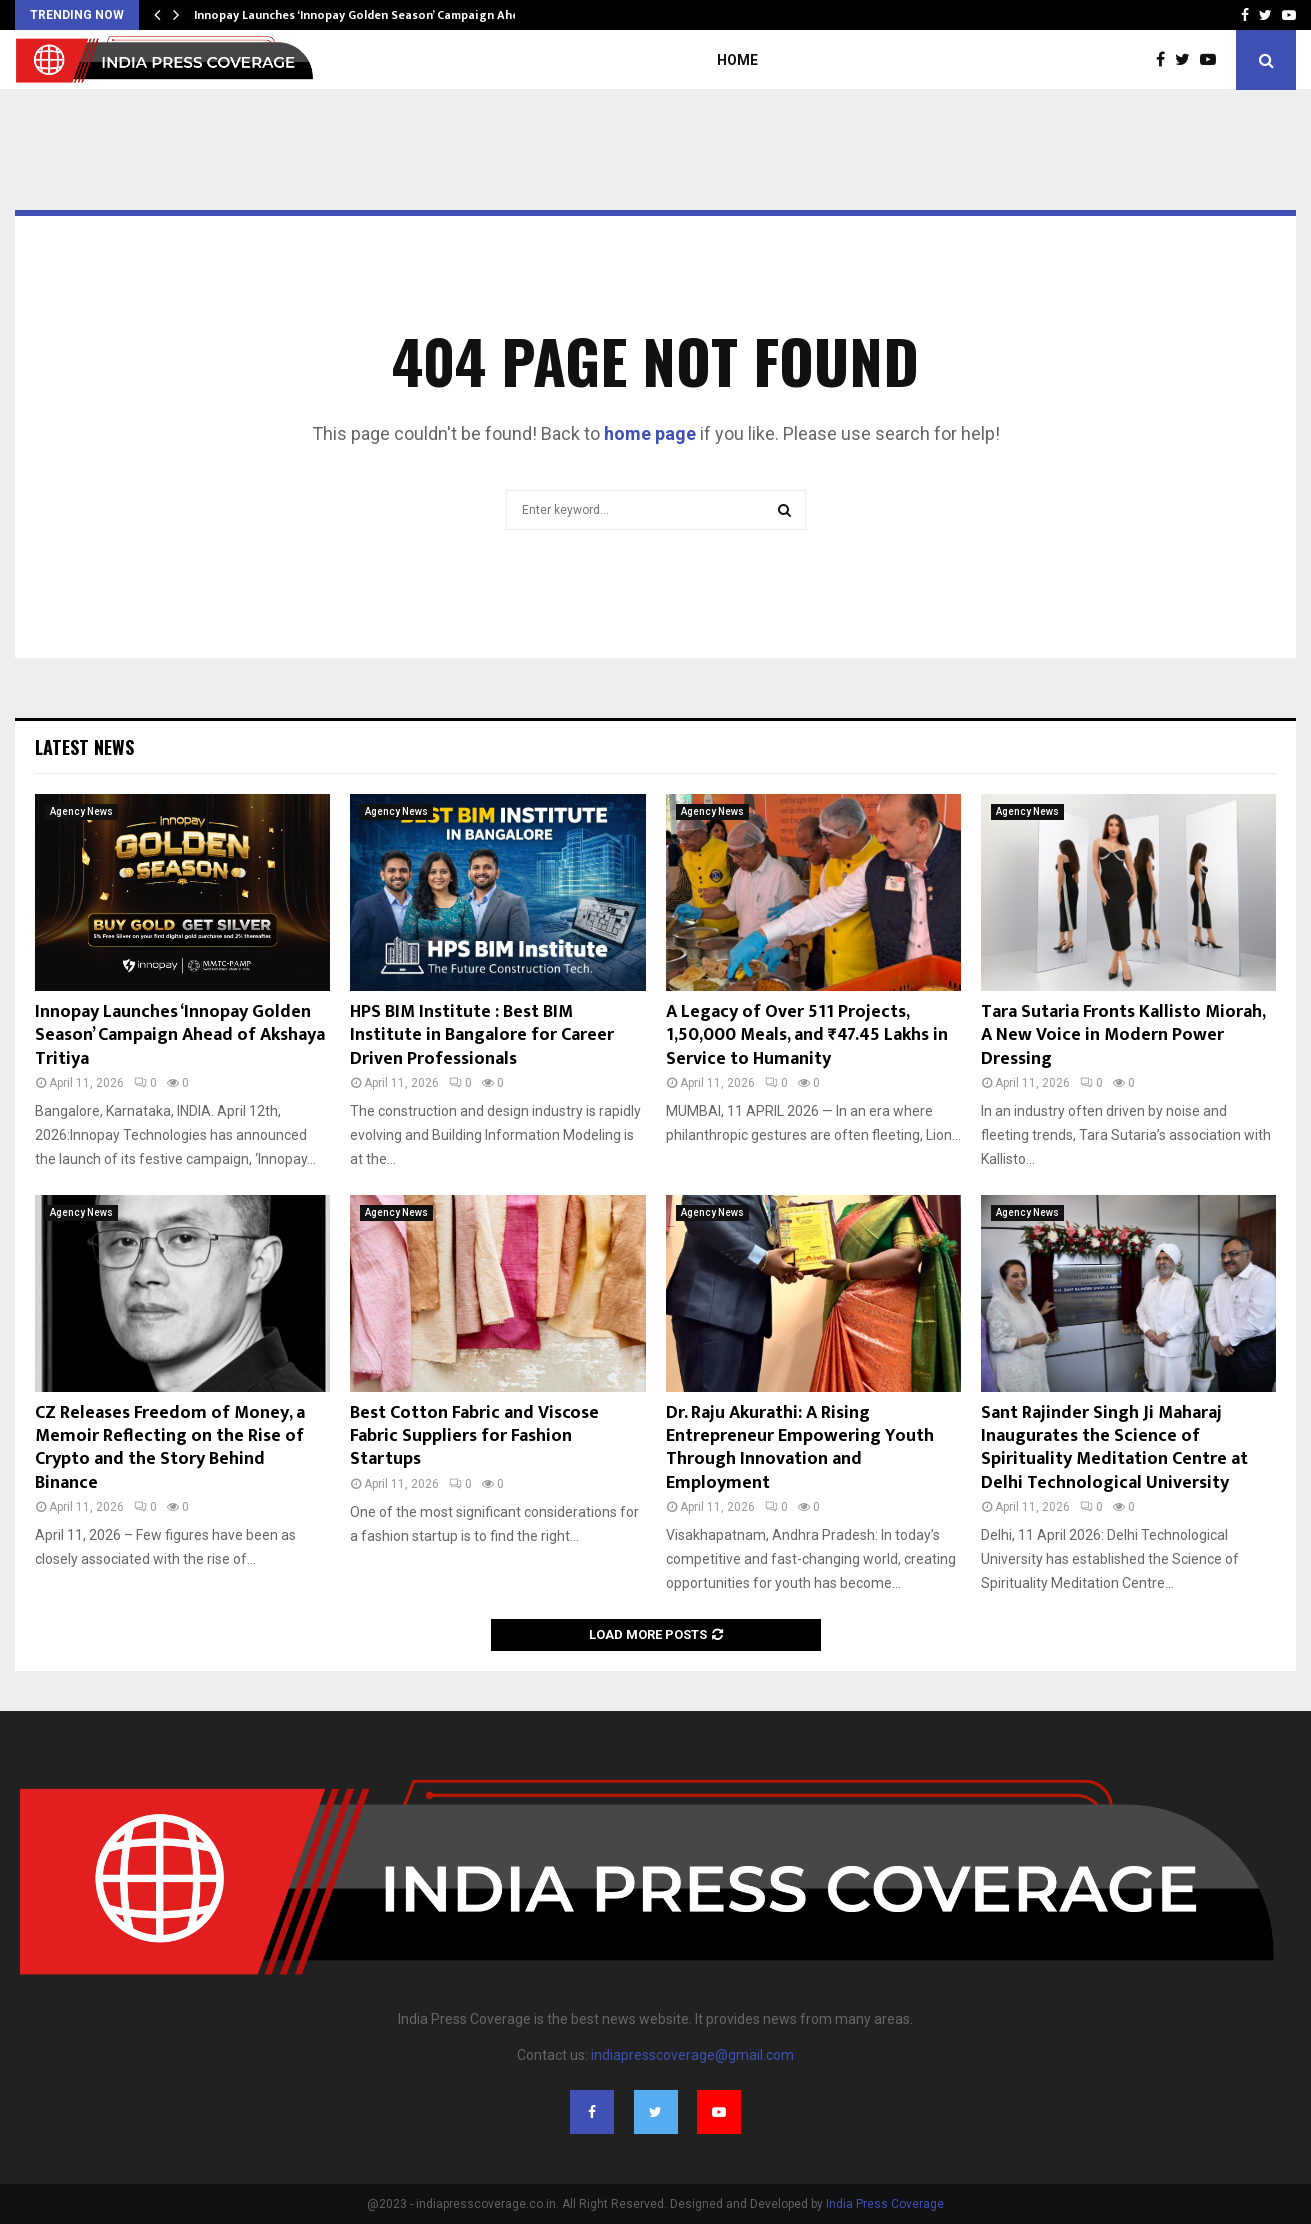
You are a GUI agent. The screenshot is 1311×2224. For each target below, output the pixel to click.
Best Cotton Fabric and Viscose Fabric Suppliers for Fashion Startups (474, 1436)
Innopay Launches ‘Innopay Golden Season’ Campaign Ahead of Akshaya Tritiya (180, 1035)
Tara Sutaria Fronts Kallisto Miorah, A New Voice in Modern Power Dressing (1123, 1035)
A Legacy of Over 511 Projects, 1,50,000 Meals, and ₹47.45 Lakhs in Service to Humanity (807, 1035)
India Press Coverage (885, 2204)
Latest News (84, 747)
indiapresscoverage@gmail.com (692, 2055)
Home (737, 60)
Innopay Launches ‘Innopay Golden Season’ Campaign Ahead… (368, 15)
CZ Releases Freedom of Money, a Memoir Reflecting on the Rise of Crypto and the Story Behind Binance (170, 1448)
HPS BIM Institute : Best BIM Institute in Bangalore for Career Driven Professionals (482, 1035)
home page (650, 433)
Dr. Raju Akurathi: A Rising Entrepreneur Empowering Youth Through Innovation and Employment (800, 1448)
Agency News (81, 811)
